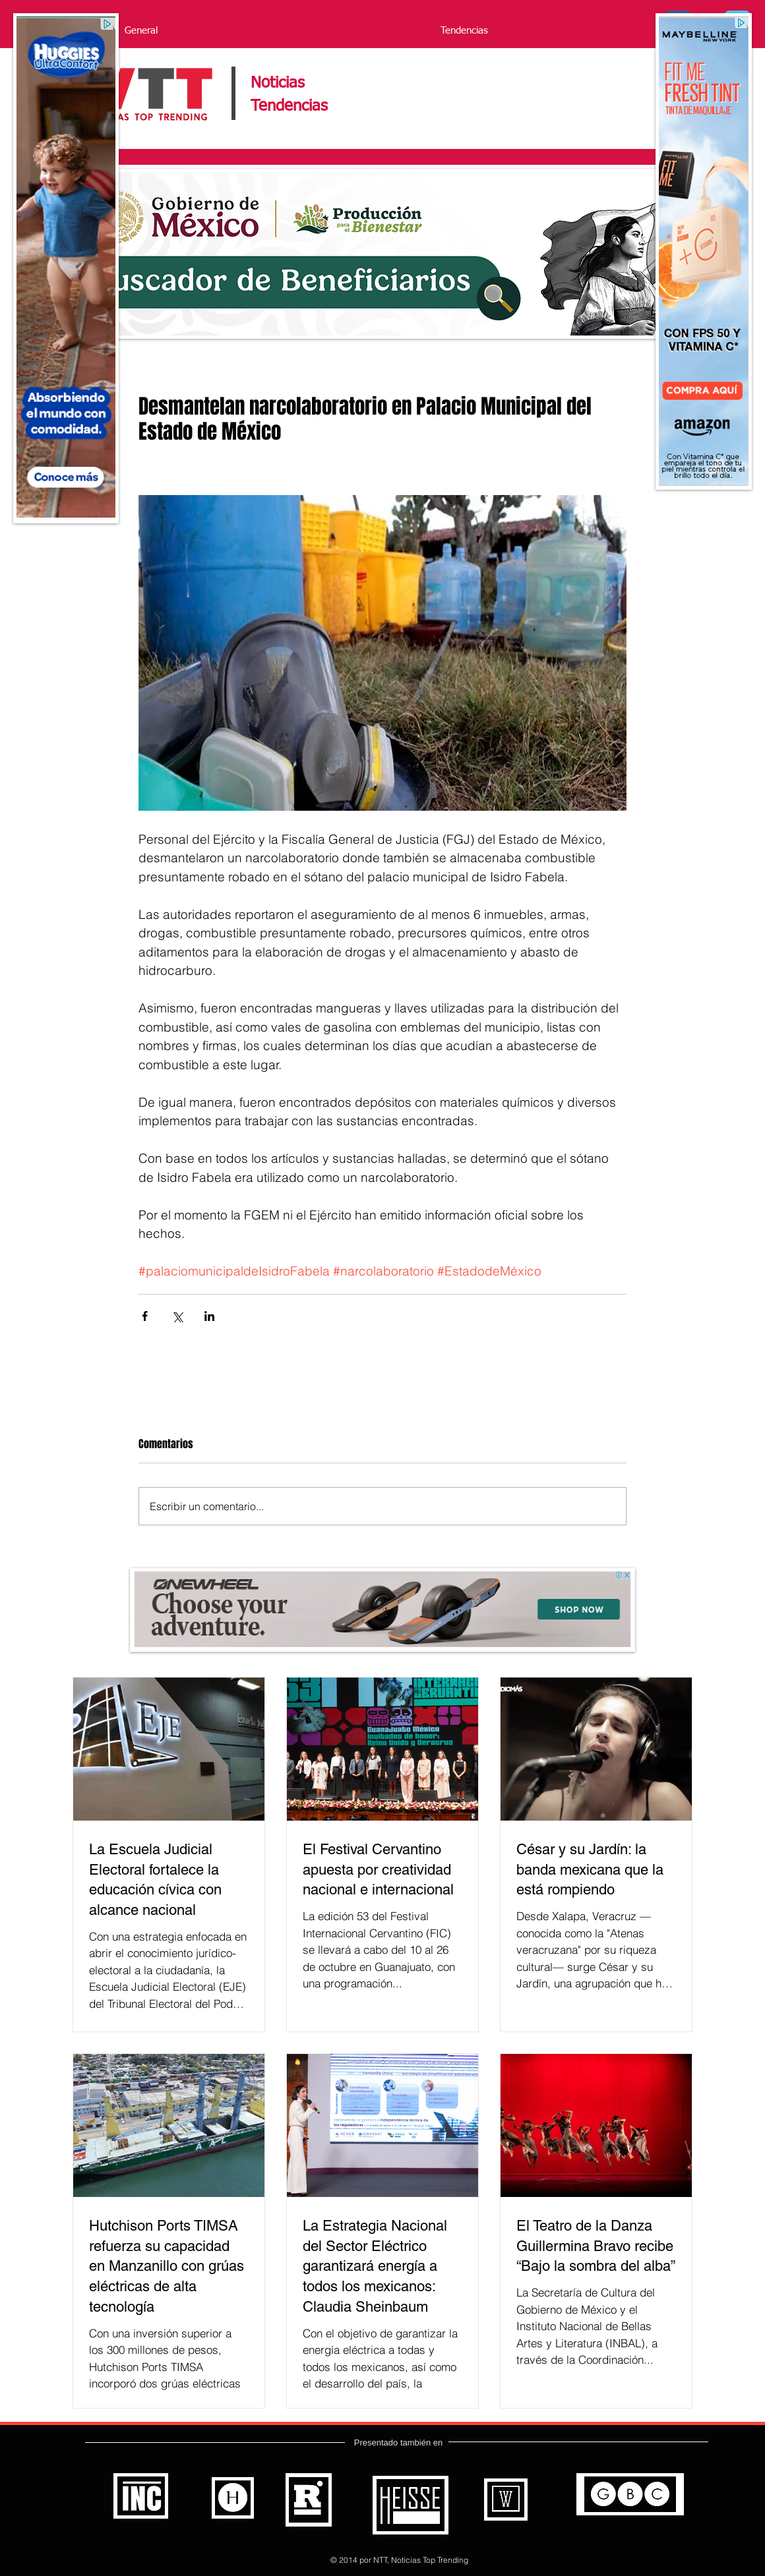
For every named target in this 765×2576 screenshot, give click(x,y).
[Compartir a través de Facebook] (144, 1316)
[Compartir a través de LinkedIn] (209, 1316)
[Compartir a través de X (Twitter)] (177, 1316)
